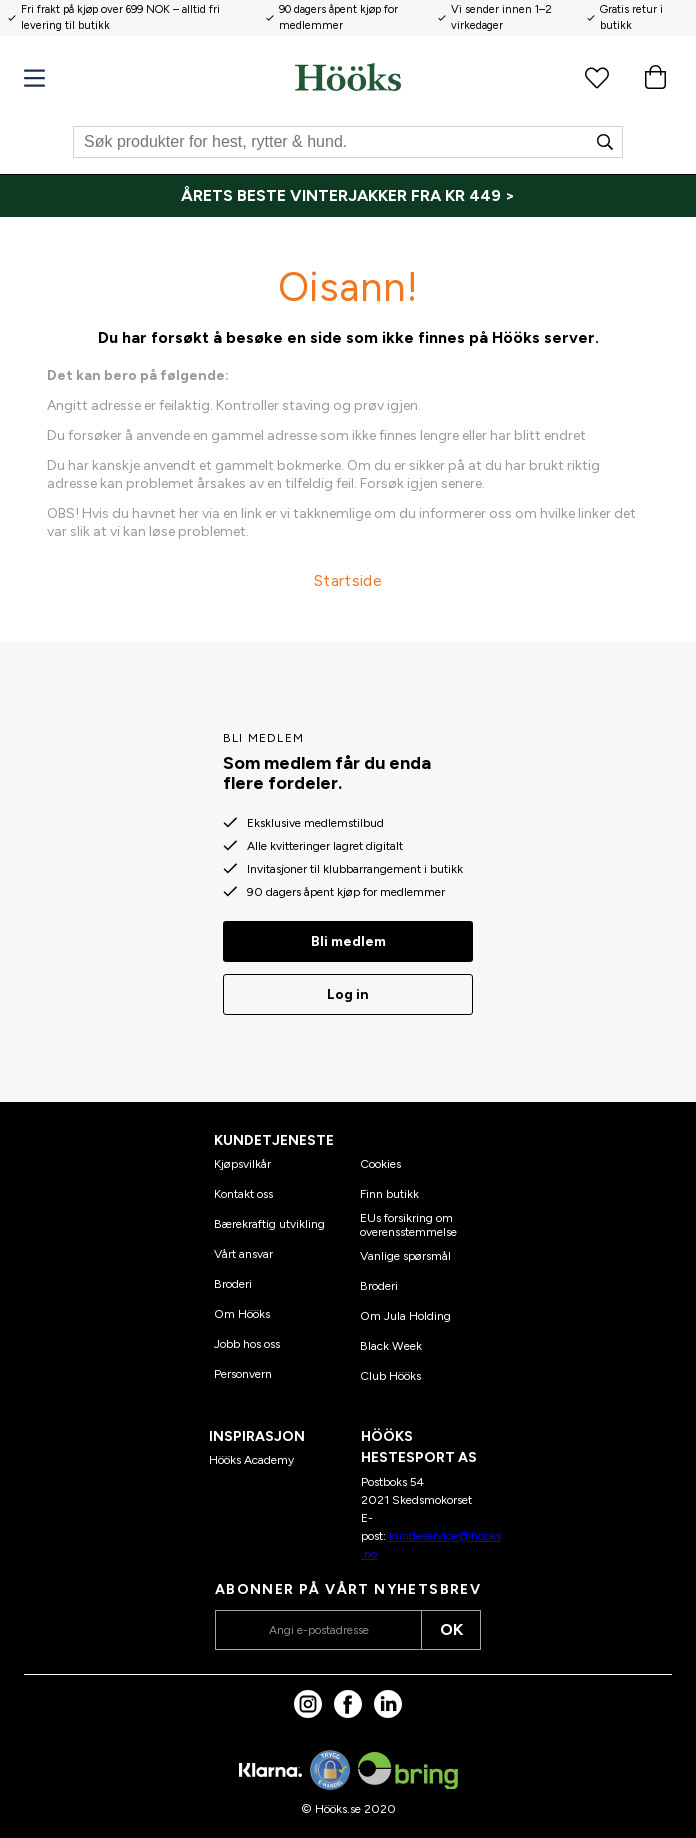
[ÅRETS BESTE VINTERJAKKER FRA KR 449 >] (348, 196)
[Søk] (348, 142)
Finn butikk (389, 1194)
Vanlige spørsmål (405, 1256)
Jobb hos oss (247, 1344)
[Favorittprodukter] (597, 77)
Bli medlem (348, 941)
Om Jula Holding (405, 1316)
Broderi (233, 1284)
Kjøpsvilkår (242, 1164)
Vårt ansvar (243, 1254)
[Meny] (34, 78)
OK (451, 1629)
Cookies (380, 1164)
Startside (348, 580)
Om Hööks (242, 1314)
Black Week (391, 1346)
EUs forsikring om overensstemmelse (408, 1225)
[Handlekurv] (655, 77)
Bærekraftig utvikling (269, 1224)
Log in (348, 994)
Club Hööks (390, 1376)
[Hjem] (348, 77)
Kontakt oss (243, 1194)
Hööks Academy (251, 1460)
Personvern (243, 1374)
